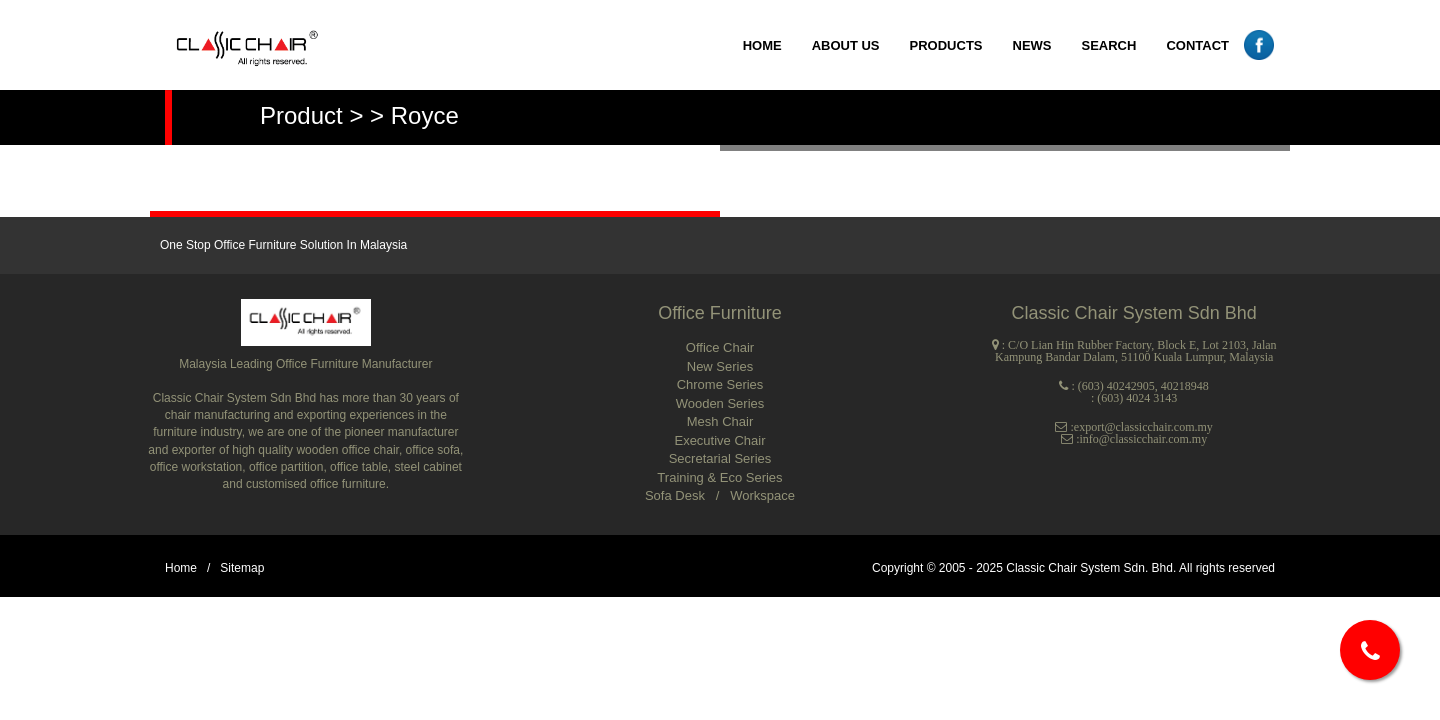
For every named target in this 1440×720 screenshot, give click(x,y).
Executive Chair (719, 440)
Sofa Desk (677, 495)
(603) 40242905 (1116, 386)
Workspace (762, 495)
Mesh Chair (720, 421)
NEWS (1032, 45)
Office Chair (720, 347)
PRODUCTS (946, 45)
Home (181, 568)
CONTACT (1197, 45)
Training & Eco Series (719, 477)
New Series (720, 366)
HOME (762, 45)
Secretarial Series (720, 458)
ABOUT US (846, 45)
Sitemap (242, 568)
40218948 (1185, 386)
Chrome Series (720, 384)
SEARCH (1109, 45)
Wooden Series (720, 403)
